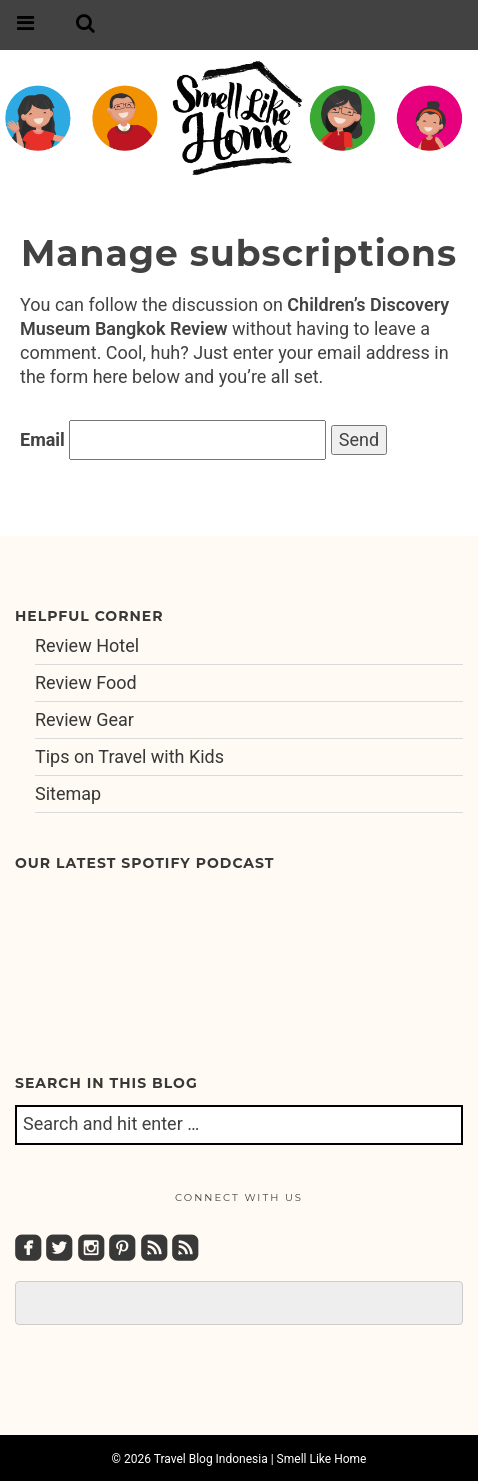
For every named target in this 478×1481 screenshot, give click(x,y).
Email (42, 439)
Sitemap (68, 793)
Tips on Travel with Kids (129, 756)
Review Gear (84, 719)
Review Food (86, 682)
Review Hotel (87, 645)
